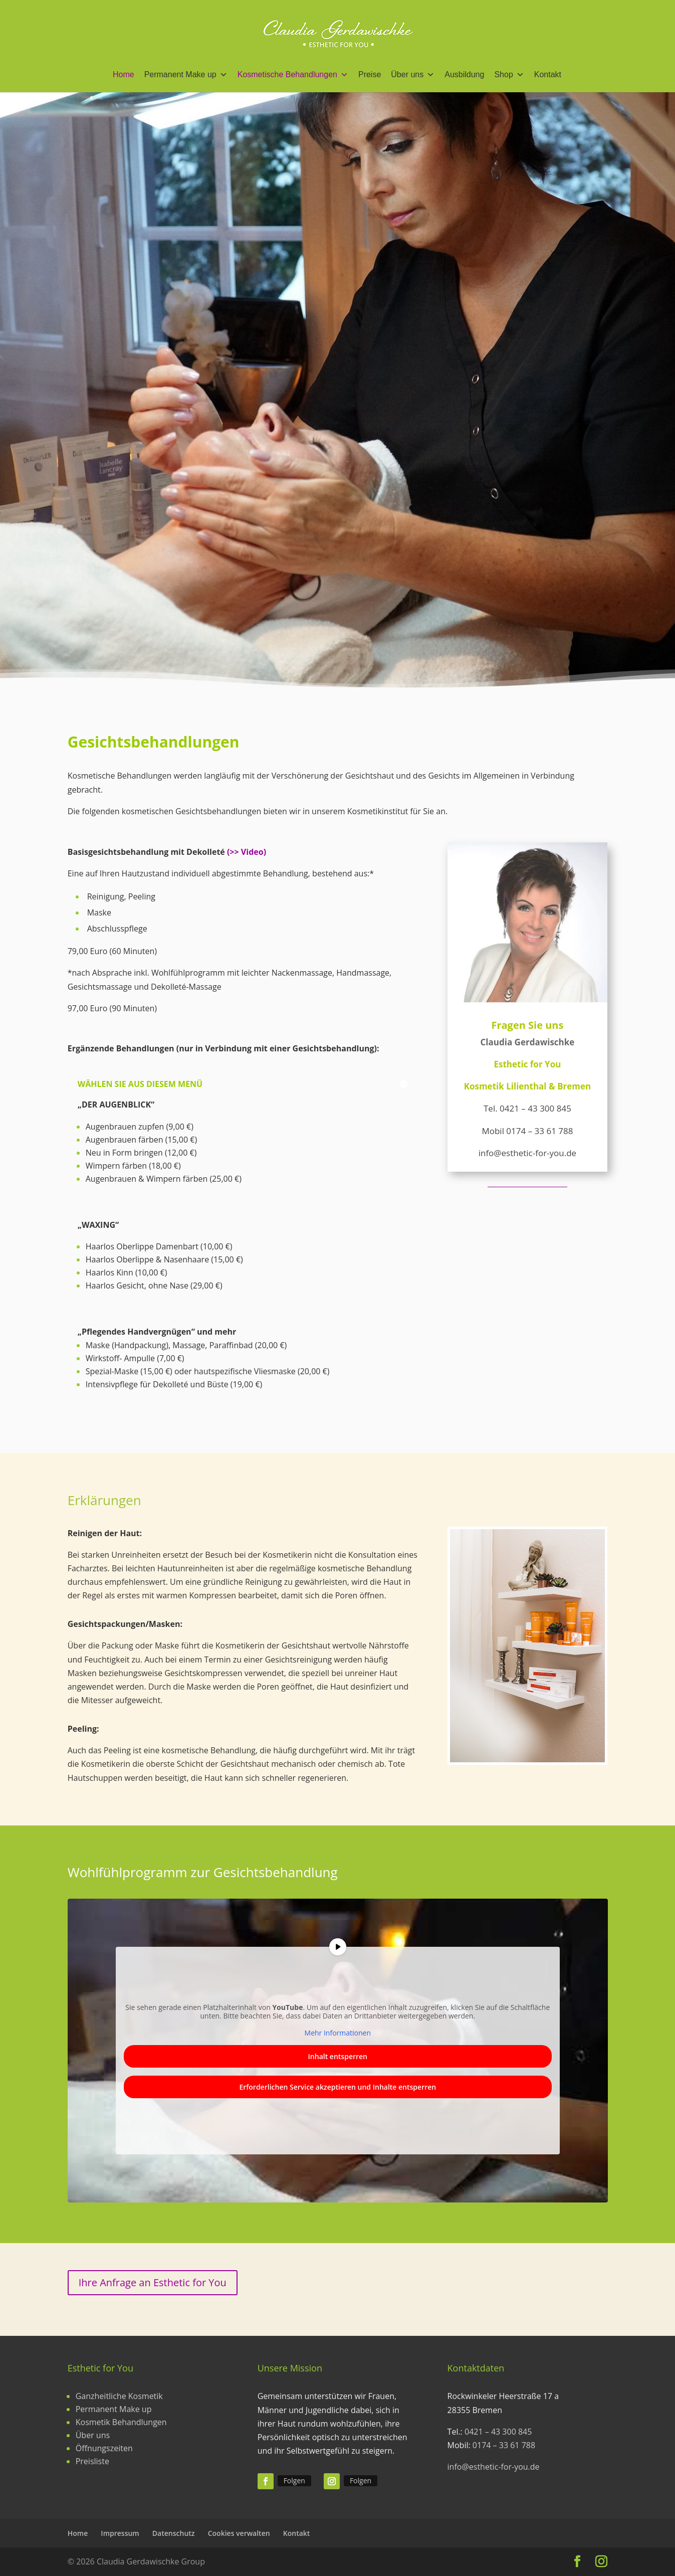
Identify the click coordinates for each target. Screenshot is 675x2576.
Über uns (412, 74)
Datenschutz (173, 2533)
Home (123, 74)
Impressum (120, 2533)
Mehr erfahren (533, 457)
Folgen (294, 2480)
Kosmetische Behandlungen (293, 74)
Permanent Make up (186, 74)
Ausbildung (464, 74)
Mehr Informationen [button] (337, 2033)
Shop (509, 74)
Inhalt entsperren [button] (337, 2056)
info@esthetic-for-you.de (493, 2466)
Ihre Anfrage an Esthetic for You (153, 2282)
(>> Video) (246, 851)
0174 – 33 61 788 (539, 1131)
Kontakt (547, 74)
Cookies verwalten (239, 2533)
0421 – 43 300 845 (535, 1108)
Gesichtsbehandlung (453, 377)
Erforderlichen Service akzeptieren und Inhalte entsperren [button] (337, 2087)
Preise (369, 74)
